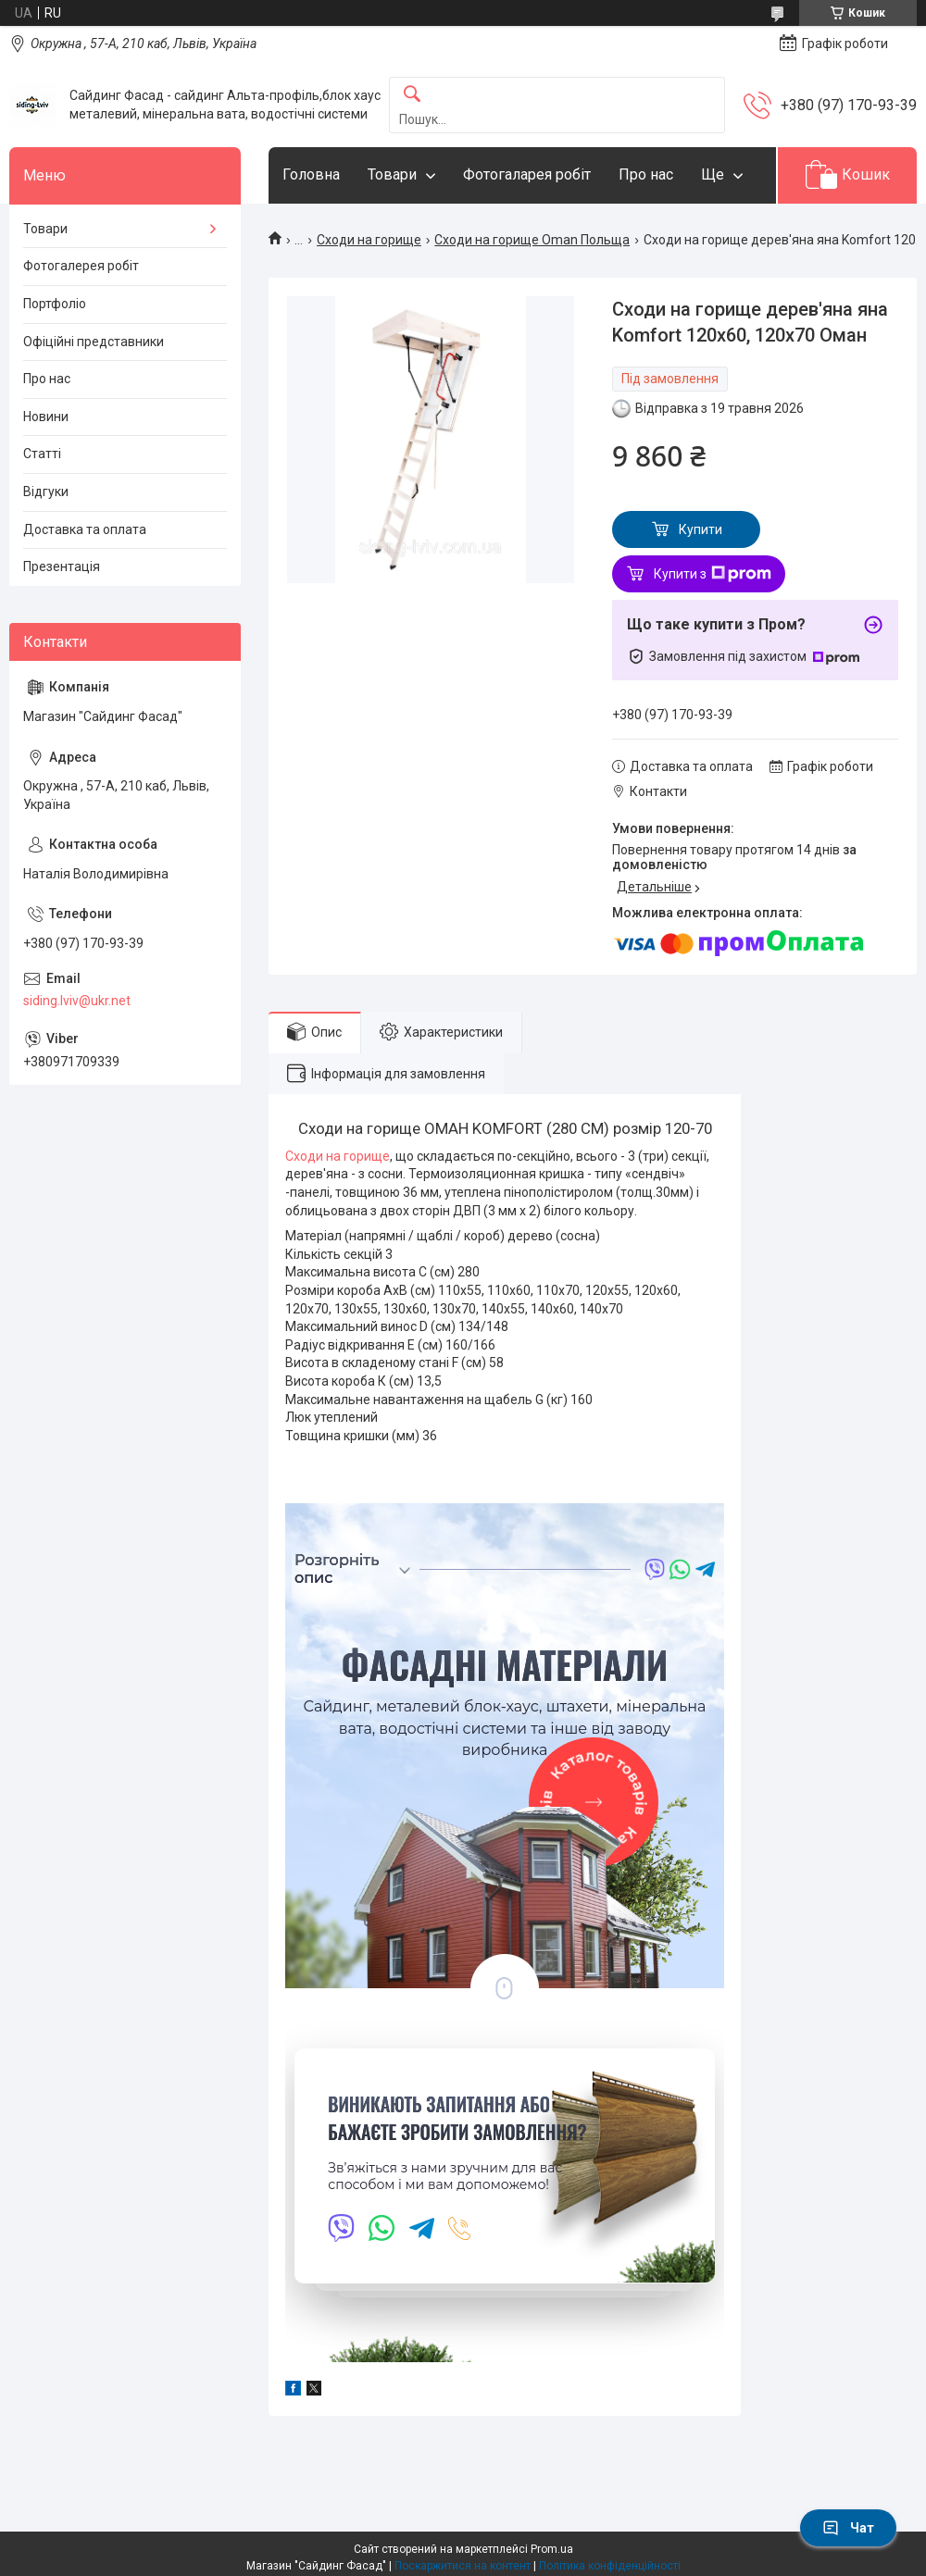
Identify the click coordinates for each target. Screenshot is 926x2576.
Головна (311, 174)
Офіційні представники (93, 341)
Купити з (712, 574)
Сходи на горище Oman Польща (532, 239)
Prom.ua (552, 2549)
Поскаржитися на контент (462, 2565)
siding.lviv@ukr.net (77, 1000)
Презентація (61, 566)
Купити (700, 529)
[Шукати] (412, 95)
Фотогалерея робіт (81, 265)
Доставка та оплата (84, 529)
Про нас (646, 174)
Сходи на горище (369, 239)
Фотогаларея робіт (527, 174)
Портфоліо (54, 303)
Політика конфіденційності (610, 2565)
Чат (848, 2528)
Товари (392, 174)
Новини (46, 416)
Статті (42, 453)
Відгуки (46, 491)
